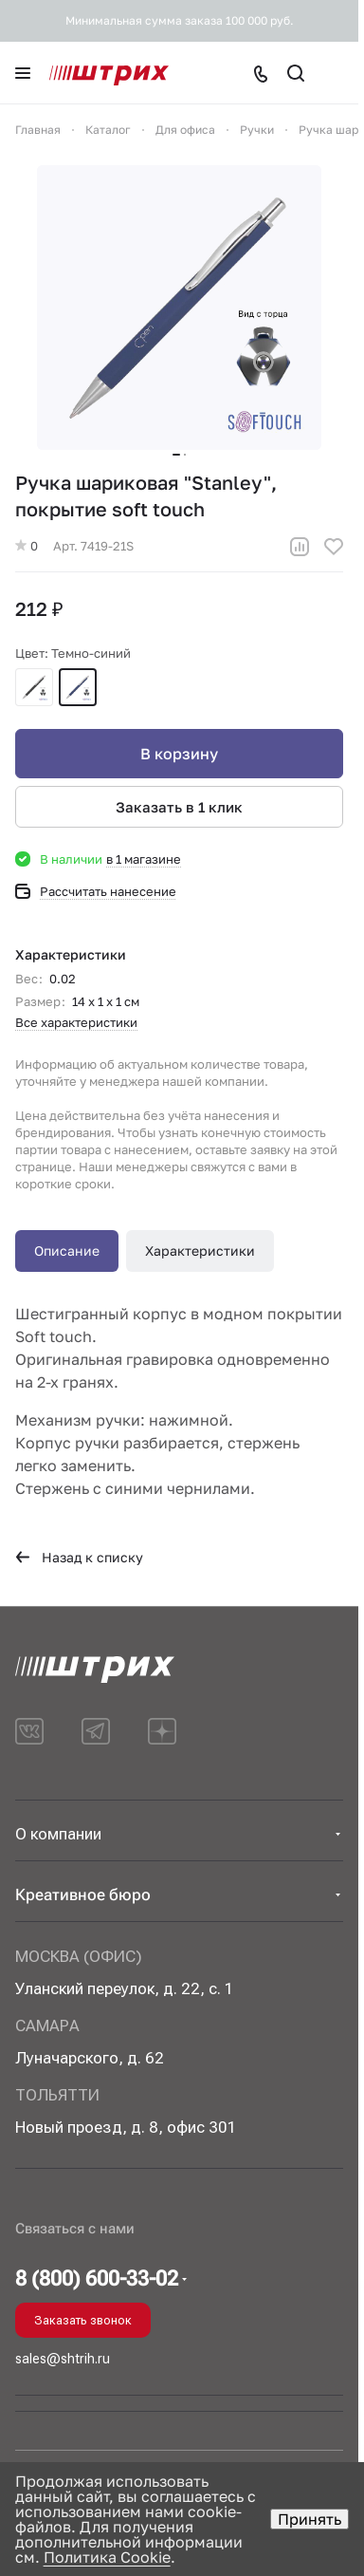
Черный (34, 687)
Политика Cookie (107, 2557)
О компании (58, 1833)
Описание (67, 1250)
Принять (309, 2519)
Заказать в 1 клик (179, 806)
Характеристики (200, 1250)
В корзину (179, 753)
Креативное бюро (83, 1894)
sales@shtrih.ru (62, 2358)
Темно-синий (78, 687)
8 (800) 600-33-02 (96, 2278)
